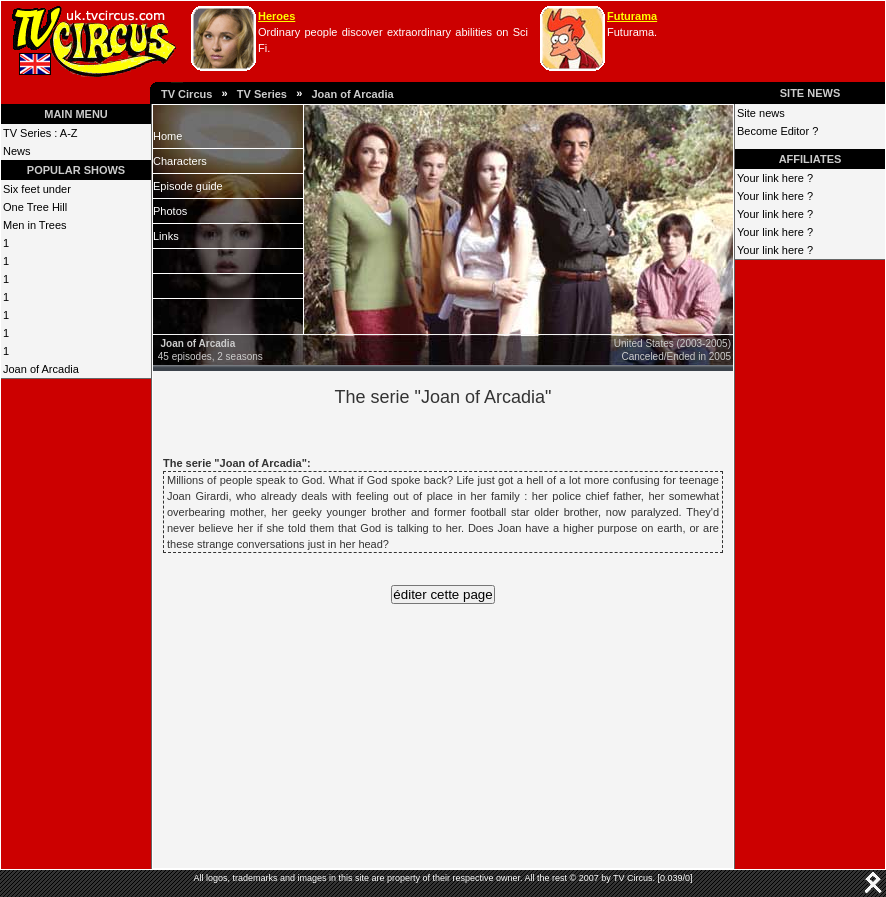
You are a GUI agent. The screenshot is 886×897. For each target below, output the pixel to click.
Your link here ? (775, 178)
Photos (170, 211)
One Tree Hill (35, 207)
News (17, 151)
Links (166, 236)
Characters (180, 161)
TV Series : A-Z (40, 133)
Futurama (632, 16)
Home (167, 136)
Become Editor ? (777, 131)
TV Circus (186, 94)
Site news (761, 113)
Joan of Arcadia (352, 94)
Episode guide (188, 186)
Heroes (276, 16)
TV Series (262, 94)
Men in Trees (35, 225)
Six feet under (37, 189)
